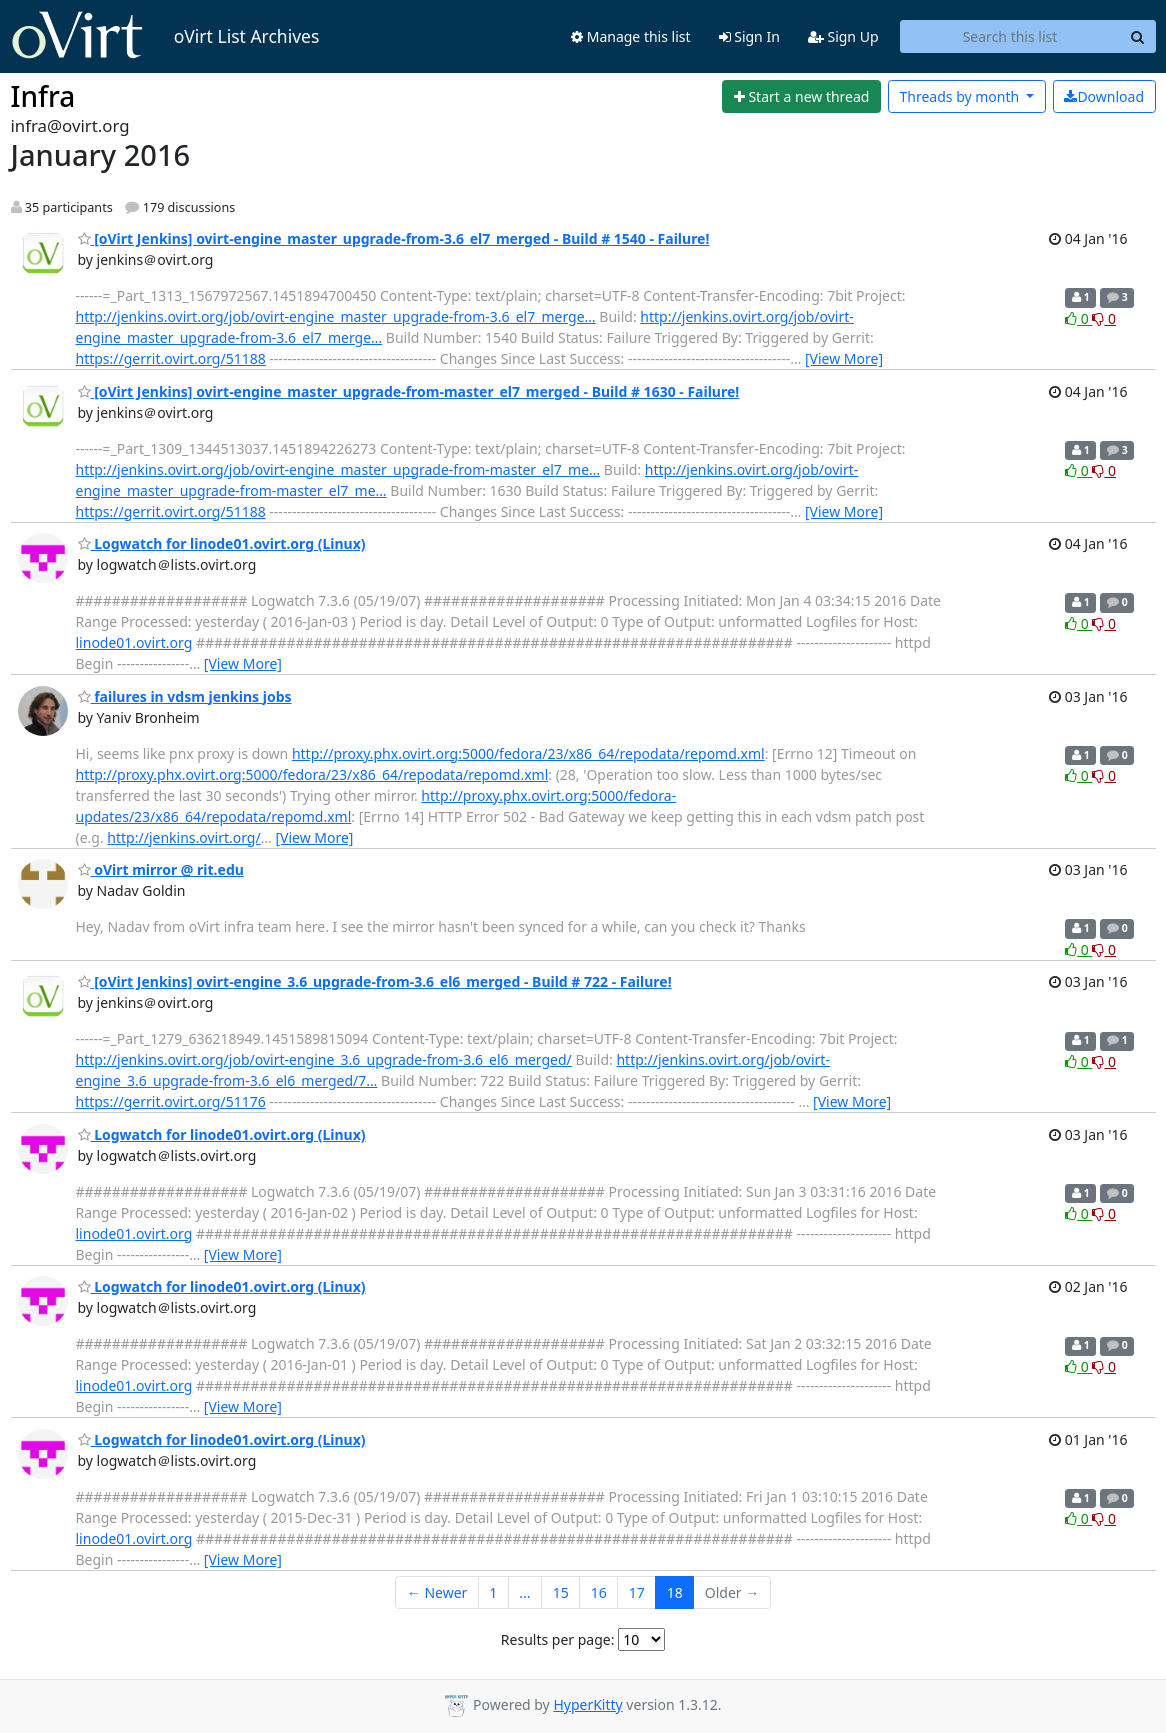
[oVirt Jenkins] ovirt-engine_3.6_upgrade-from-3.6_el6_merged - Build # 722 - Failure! (375, 981)
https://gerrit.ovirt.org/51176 (171, 1101)
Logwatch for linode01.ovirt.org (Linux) (222, 543)
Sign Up (843, 36)
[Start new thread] (801, 97)
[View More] (844, 358)
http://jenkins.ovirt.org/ (183, 837)
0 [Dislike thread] (1104, 318)
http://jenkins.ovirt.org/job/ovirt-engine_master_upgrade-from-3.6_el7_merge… (336, 316)
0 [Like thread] (1078, 318)
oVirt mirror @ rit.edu (161, 869)
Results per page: (558, 1639)
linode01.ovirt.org (134, 642)
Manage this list (631, 36)
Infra (43, 96)
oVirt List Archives (165, 36)
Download (1104, 96)
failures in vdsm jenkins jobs (185, 696)
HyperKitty (587, 1704)
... (524, 1592)
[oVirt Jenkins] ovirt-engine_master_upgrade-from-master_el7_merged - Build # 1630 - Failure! (409, 391)
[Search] (1138, 37)
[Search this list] (1010, 37)
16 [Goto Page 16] (599, 1592)
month (960, 96)
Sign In (749, 36)
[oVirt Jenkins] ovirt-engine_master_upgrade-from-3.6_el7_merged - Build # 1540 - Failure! (394, 238)
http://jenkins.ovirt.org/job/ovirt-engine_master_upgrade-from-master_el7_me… (338, 469)
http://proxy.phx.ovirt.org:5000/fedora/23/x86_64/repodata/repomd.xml (528, 753)
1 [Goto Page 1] (493, 1592)
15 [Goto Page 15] (561, 1592)
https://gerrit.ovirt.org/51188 (171, 358)
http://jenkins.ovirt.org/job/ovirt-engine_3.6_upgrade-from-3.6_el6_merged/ (324, 1059)
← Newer (437, 1592)
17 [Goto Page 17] (637, 1592)
